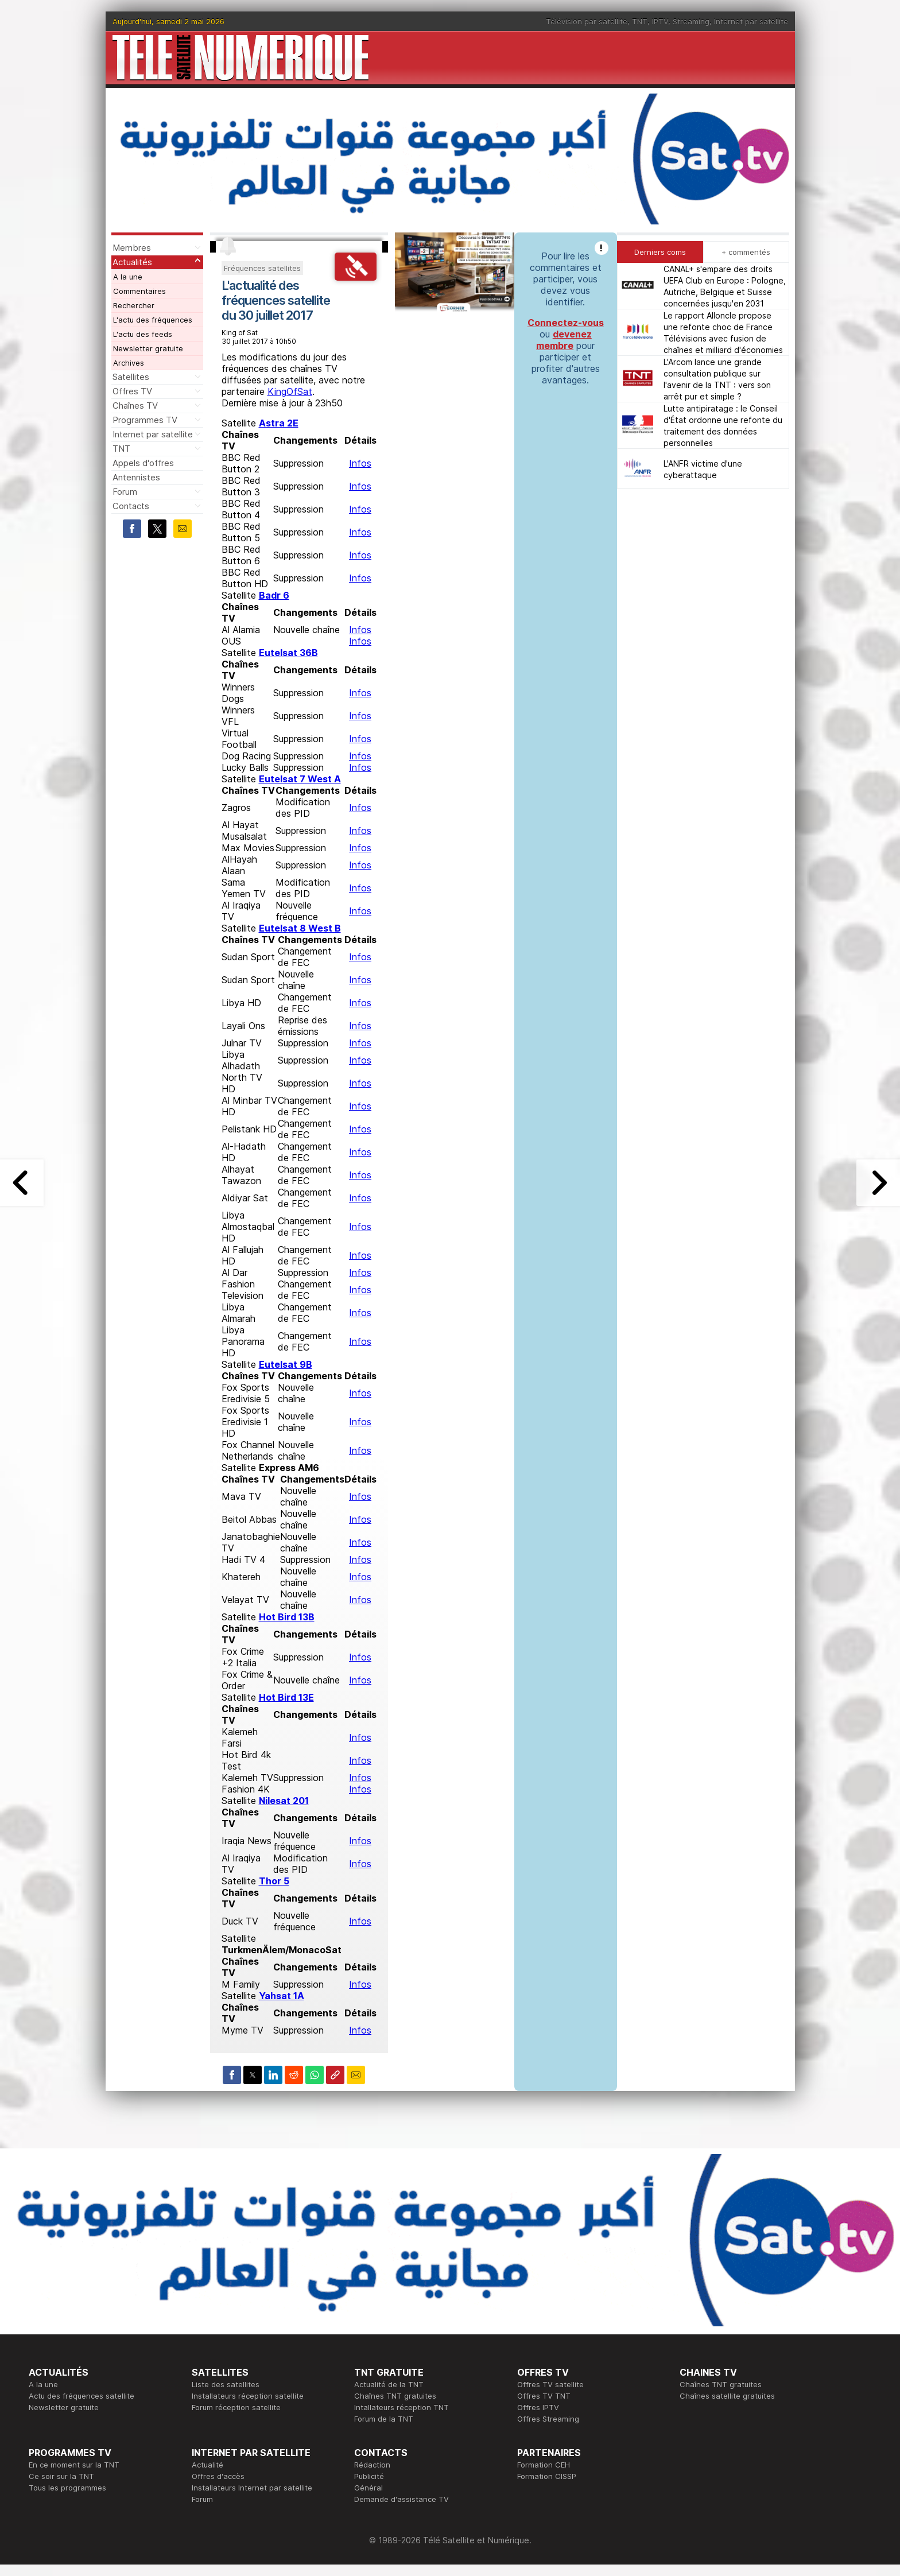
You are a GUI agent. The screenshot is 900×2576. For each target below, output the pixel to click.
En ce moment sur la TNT (74, 2464)
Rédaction (372, 2464)
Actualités (132, 262)
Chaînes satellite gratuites (727, 2395)
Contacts (131, 506)
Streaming (691, 21)
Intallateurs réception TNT (401, 2407)
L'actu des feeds (142, 334)
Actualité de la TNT (389, 2384)
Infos (360, 463)
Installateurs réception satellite (248, 2395)
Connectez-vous (565, 322)
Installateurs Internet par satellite (252, 2487)
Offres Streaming (548, 2418)
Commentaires (139, 291)
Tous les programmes (67, 2487)
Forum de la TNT (383, 2418)
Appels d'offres (143, 462)
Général (368, 2487)
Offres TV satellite (550, 2384)
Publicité (369, 2476)
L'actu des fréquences (152, 319)
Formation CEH (543, 2464)
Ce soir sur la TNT (61, 2476)
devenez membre (564, 339)
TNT (639, 21)
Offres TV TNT (544, 2395)
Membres (132, 247)
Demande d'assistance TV (401, 2499)
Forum (125, 491)
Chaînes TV (135, 405)
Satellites (131, 376)
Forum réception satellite (236, 2407)
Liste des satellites (225, 2384)
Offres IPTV (538, 2407)
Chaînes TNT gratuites (395, 2395)
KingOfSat (289, 391)
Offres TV (132, 391)
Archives (128, 362)
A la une (127, 276)
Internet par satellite (751, 21)
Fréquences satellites (262, 268)
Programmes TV (145, 419)
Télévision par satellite (586, 21)
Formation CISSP (546, 2476)
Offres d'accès (218, 2476)
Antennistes (136, 477)
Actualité (207, 2464)
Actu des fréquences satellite (81, 2395)
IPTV (660, 21)
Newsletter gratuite (148, 348)
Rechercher (133, 305)
